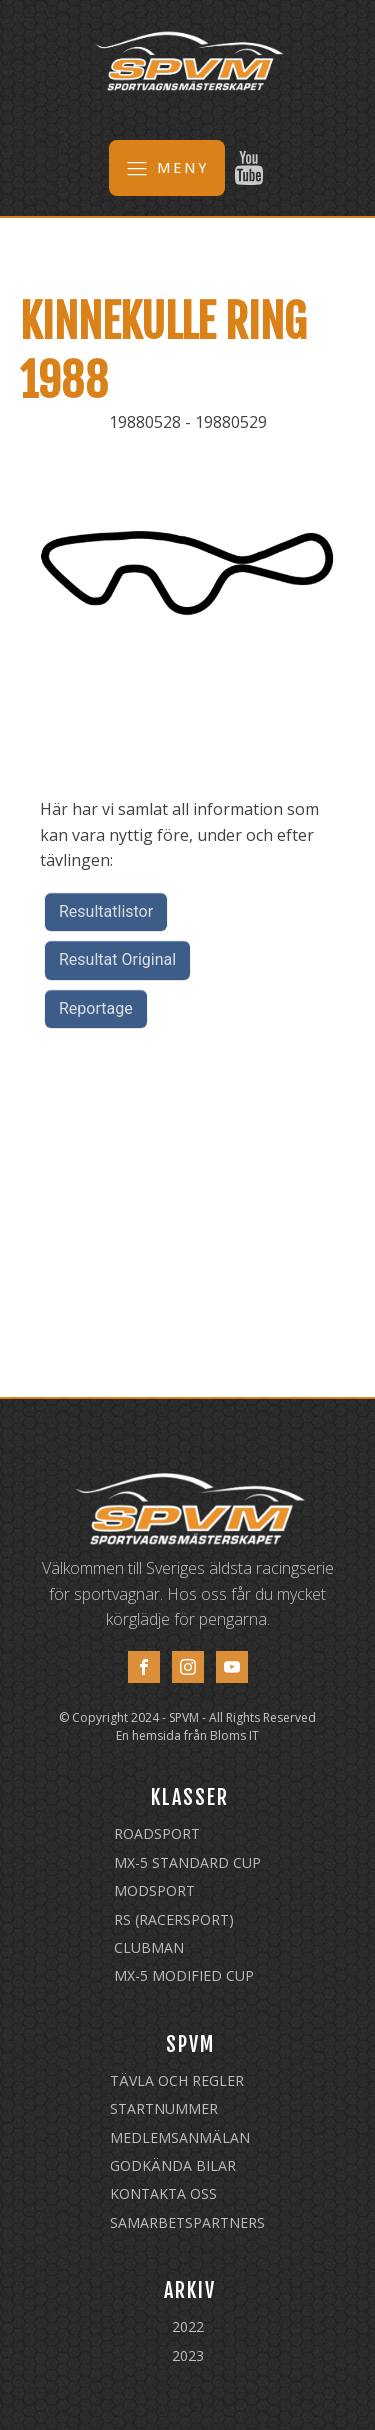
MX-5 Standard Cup (187, 1862)
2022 (188, 2326)
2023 (188, 2355)
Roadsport (157, 1833)
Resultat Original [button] (117, 959)
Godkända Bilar (173, 2165)
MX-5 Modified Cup (184, 1975)
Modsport (154, 1890)
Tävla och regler (177, 2080)
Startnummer (164, 2108)
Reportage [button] (96, 1008)
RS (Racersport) (174, 1919)
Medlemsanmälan (180, 2137)
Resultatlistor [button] (106, 911)
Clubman (149, 1947)
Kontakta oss (163, 2193)
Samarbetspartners (187, 2222)
